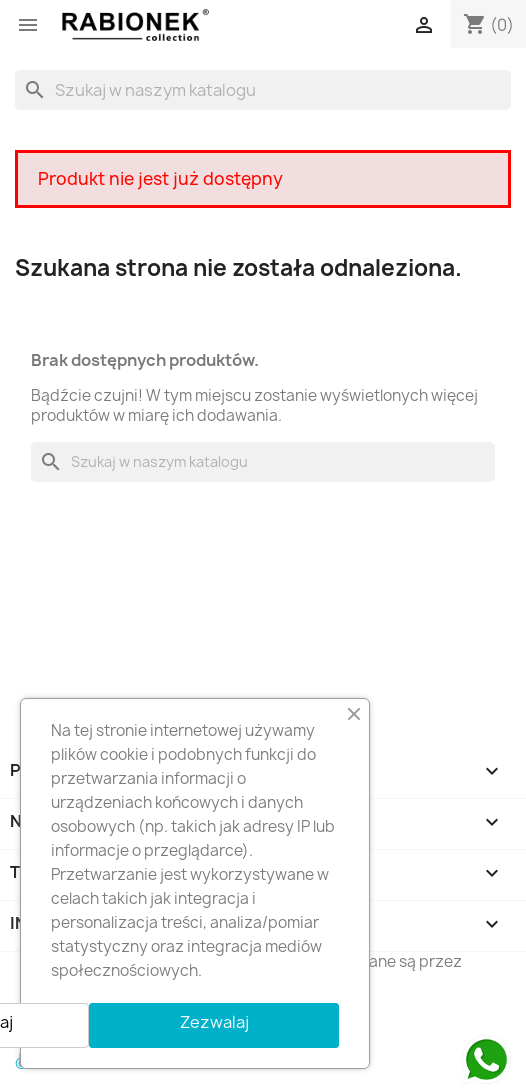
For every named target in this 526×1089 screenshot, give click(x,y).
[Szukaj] (263, 90)
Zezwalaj (214, 1022)
